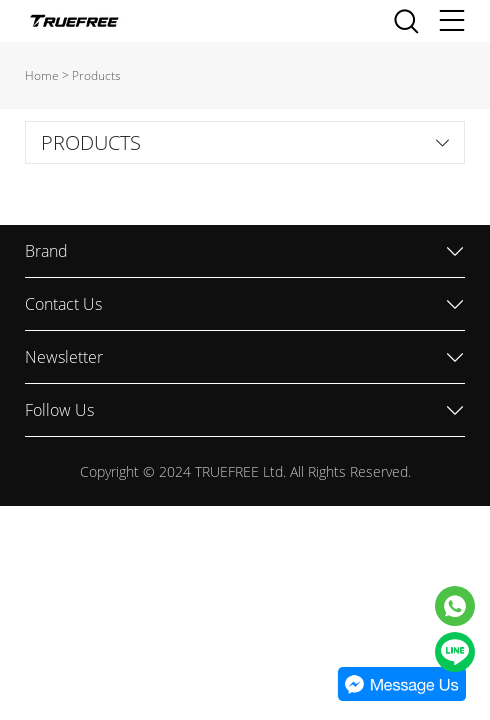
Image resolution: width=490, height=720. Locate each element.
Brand (46, 251)
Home (42, 75)
